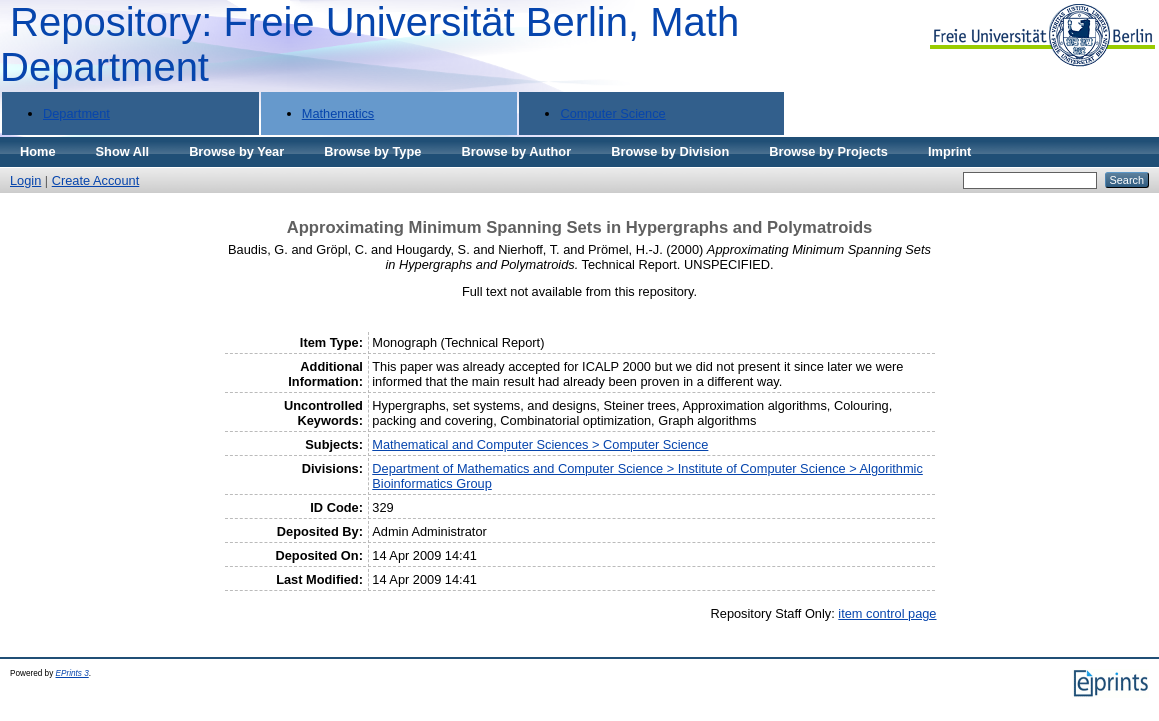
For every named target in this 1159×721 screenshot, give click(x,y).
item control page (887, 613)
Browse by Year (236, 151)
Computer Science (612, 113)
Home (38, 151)
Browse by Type (372, 151)
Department (76, 113)
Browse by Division (670, 151)
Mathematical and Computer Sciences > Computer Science (540, 444)
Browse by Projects (828, 151)
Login (25, 180)
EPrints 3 (72, 673)
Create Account (96, 180)
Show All (123, 151)
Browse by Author (516, 151)
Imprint (949, 151)
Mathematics (338, 113)
